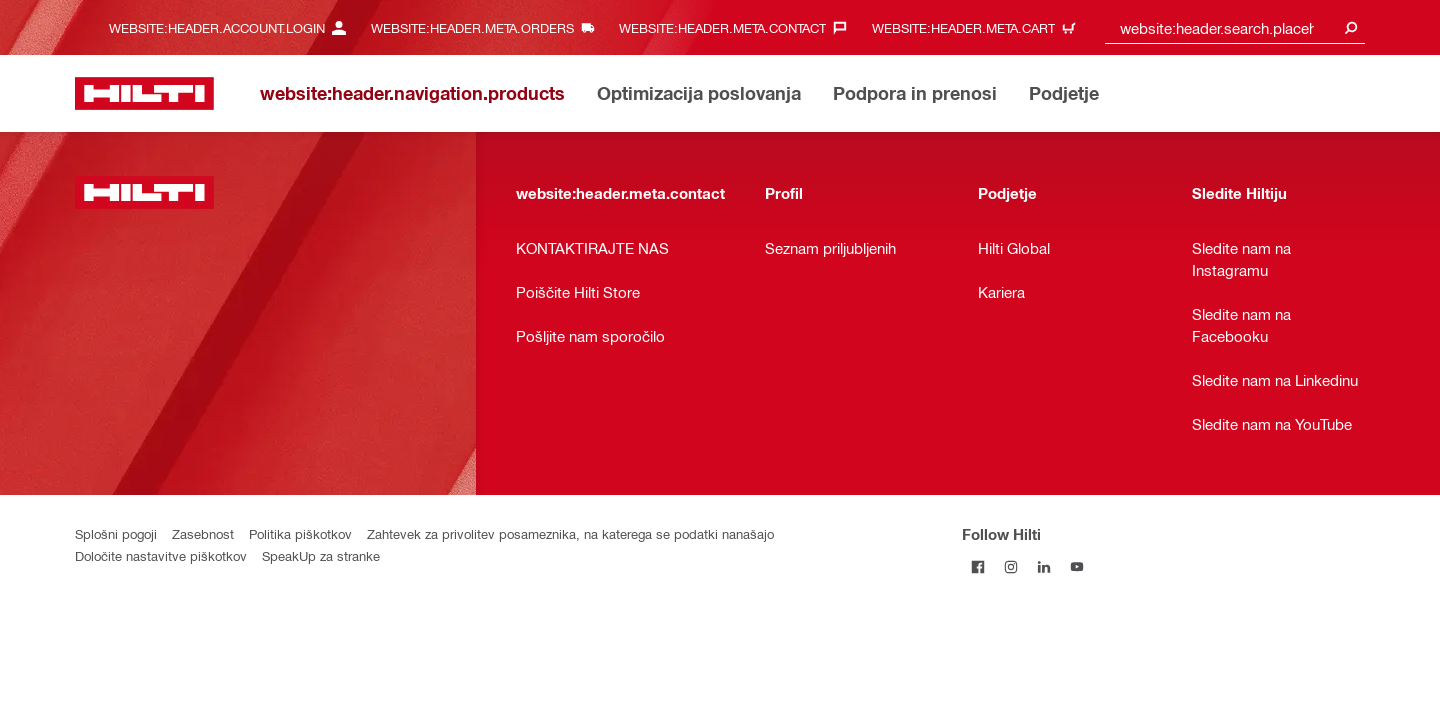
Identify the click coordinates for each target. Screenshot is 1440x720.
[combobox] (1235, 27)
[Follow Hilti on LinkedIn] (1044, 566)
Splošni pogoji (116, 533)
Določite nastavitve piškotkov (161, 555)
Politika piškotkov (300, 533)
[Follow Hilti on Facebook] (978, 566)
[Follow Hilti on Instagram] (1011, 566)
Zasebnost (203, 533)
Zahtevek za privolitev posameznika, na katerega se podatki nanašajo (570, 533)
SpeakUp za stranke (321, 555)
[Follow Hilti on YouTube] (1077, 566)
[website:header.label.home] (144, 93)
